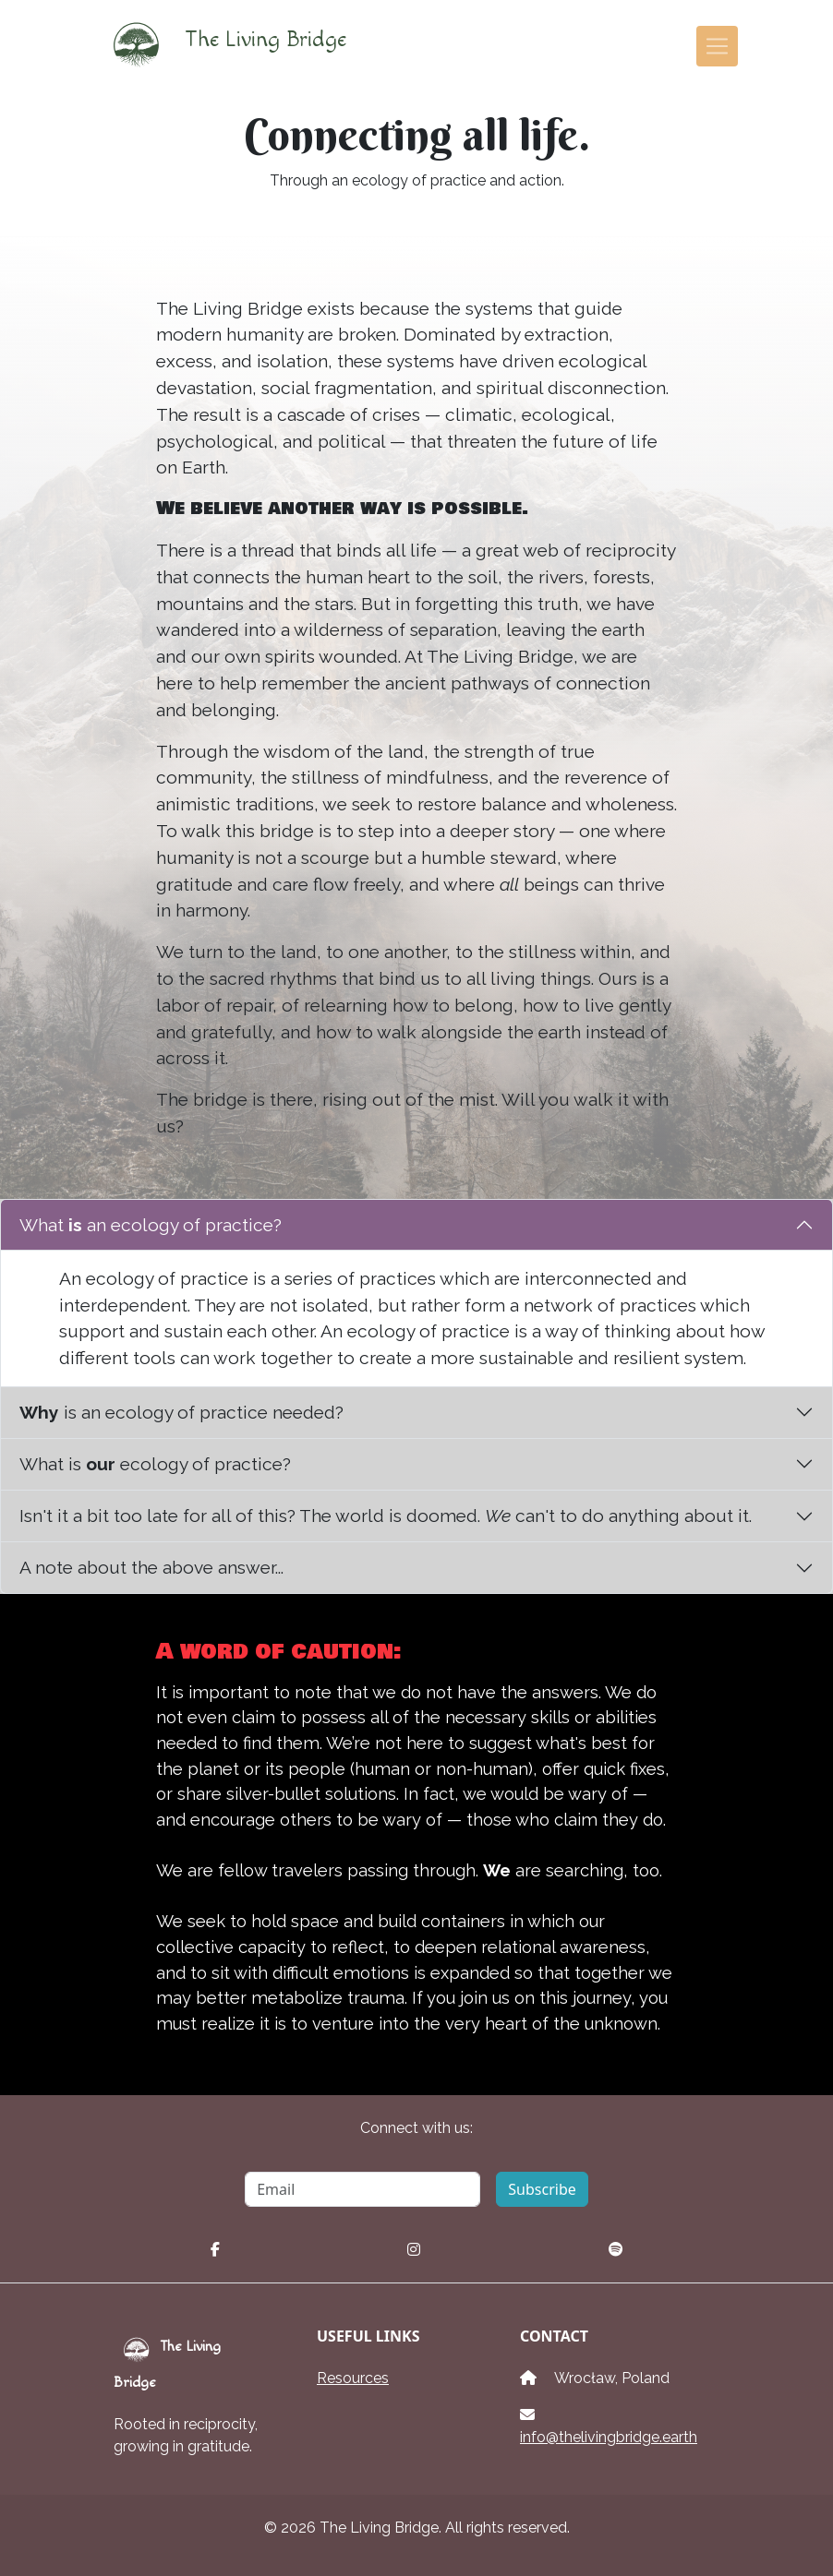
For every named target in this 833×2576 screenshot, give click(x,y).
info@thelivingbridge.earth (608, 2437)
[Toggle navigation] (717, 46)
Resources (353, 2378)
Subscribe (541, 2189)
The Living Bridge (220, 46)
